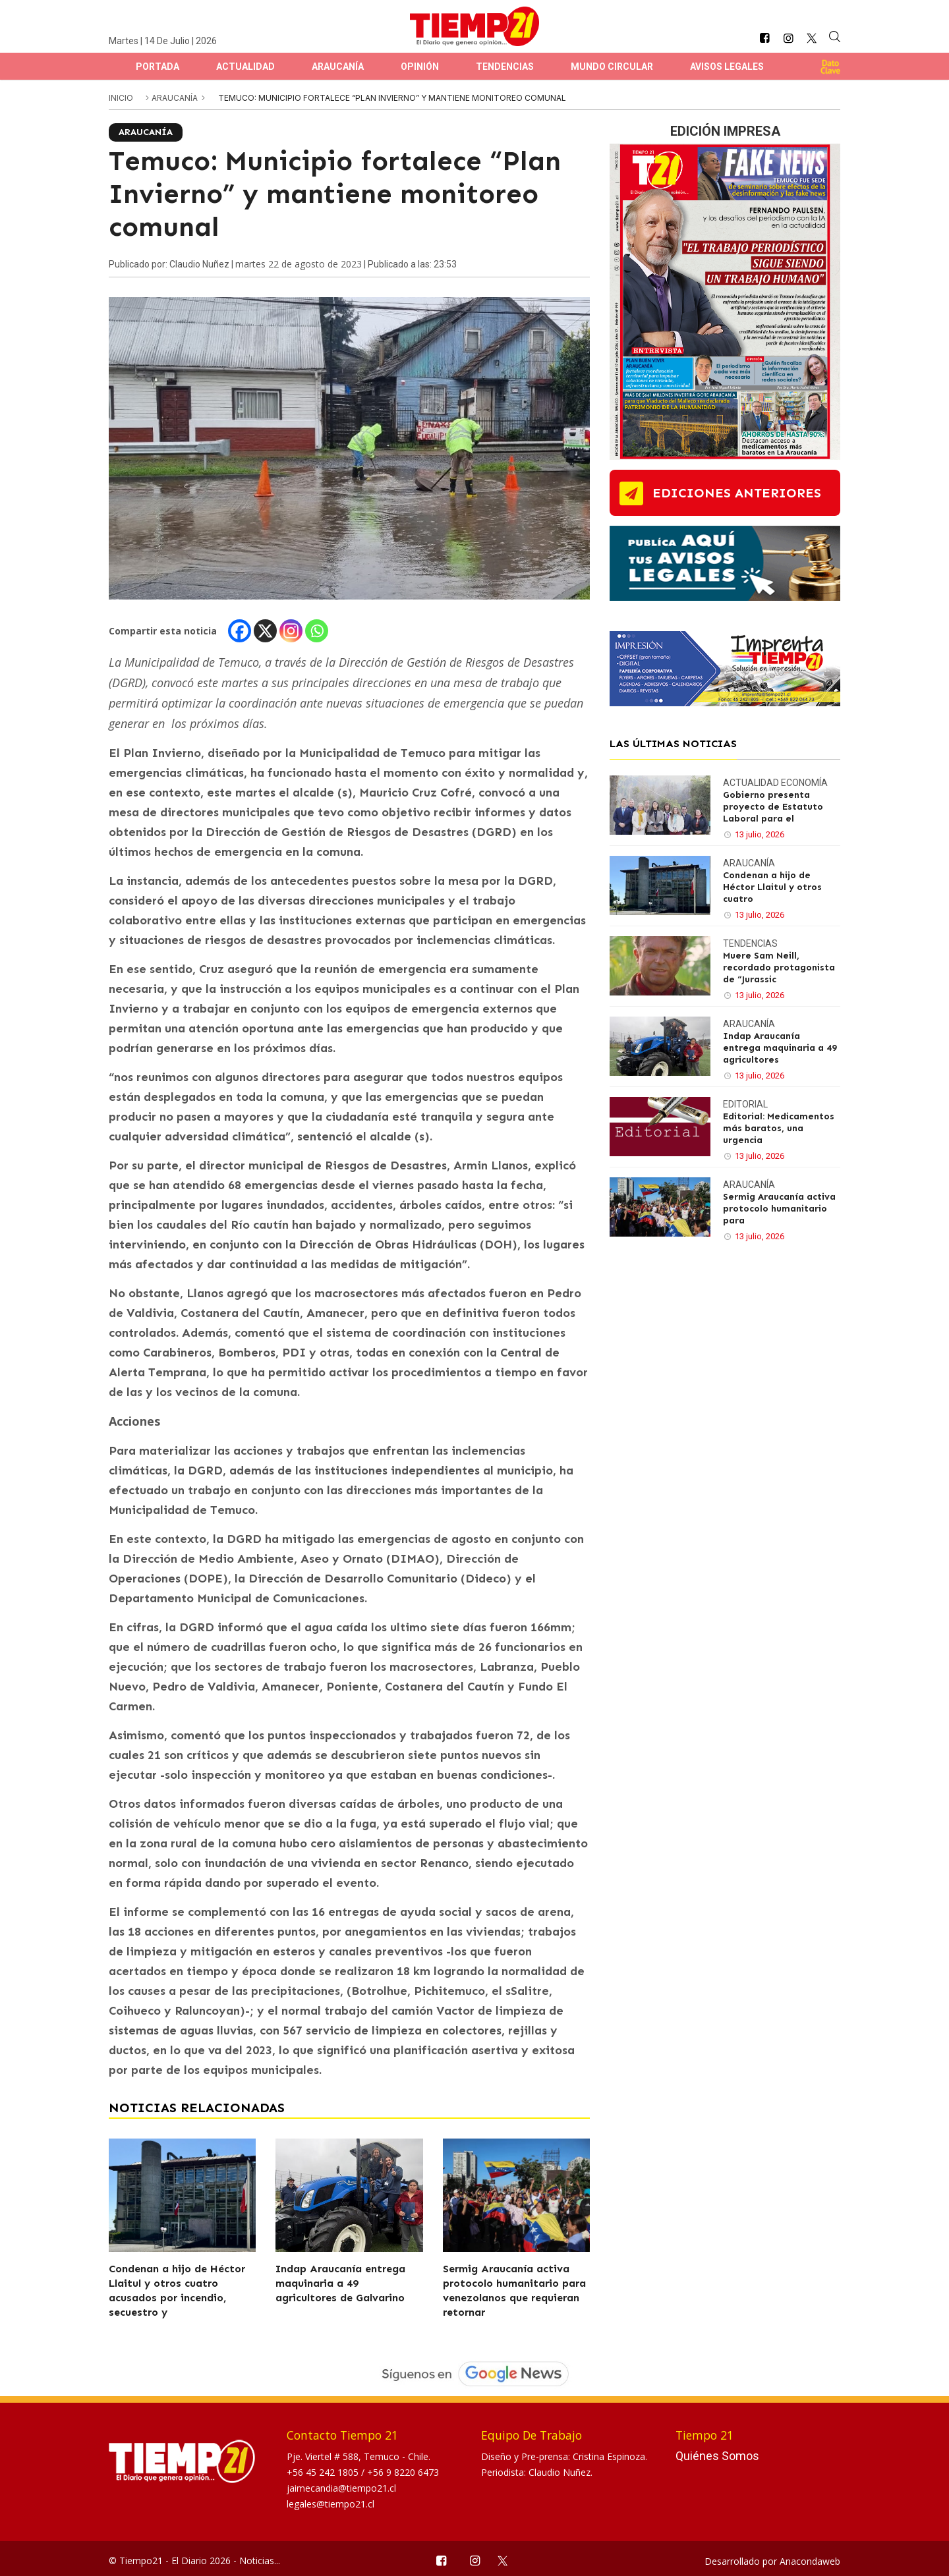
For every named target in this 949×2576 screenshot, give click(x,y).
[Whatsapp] (316, 630)
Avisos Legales (727, 66)
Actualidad (245, 66)
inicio (121, 98)
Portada (157, 66)
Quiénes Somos (717, 2456)
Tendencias (505, 66)
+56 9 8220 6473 (403, 2472)
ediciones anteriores (736, 493)
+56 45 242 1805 (324, 2472)
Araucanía (338, 66)
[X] (265, 630)
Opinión (420, 66)
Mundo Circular (612, 66)
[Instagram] (290, 630)
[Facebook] (239, 630)
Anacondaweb (810, 2561)
